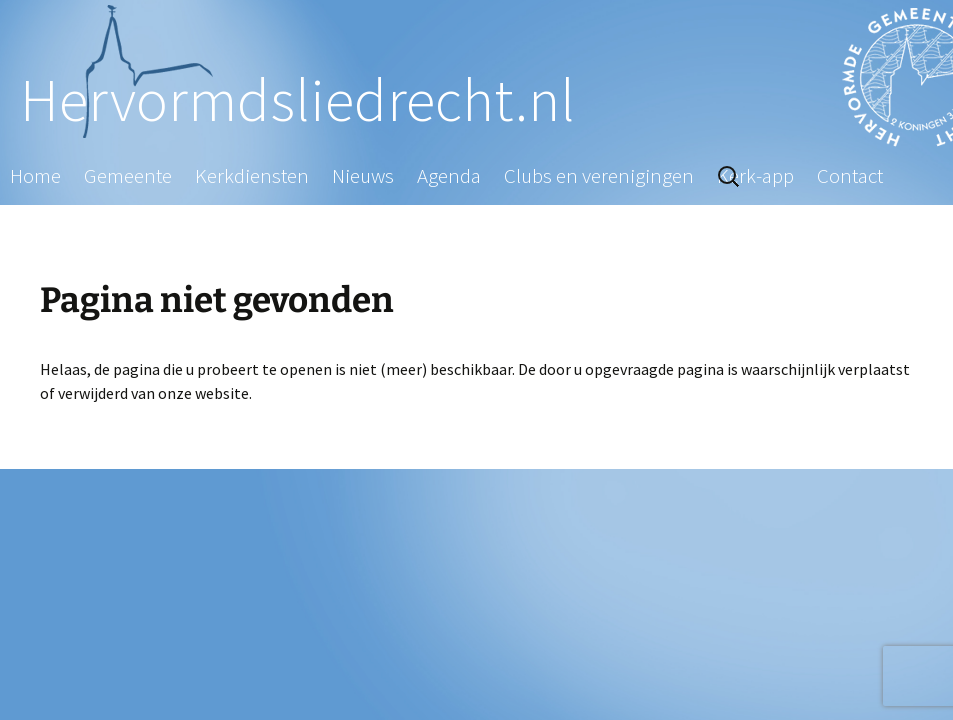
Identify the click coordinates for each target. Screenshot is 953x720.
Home (35, 175)
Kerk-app (755, 175)
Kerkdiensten (252, 175)
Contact (850, 175)
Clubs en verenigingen (599, 175)
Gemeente (128, 175)
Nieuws (363, 175)
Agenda (449, 175)
